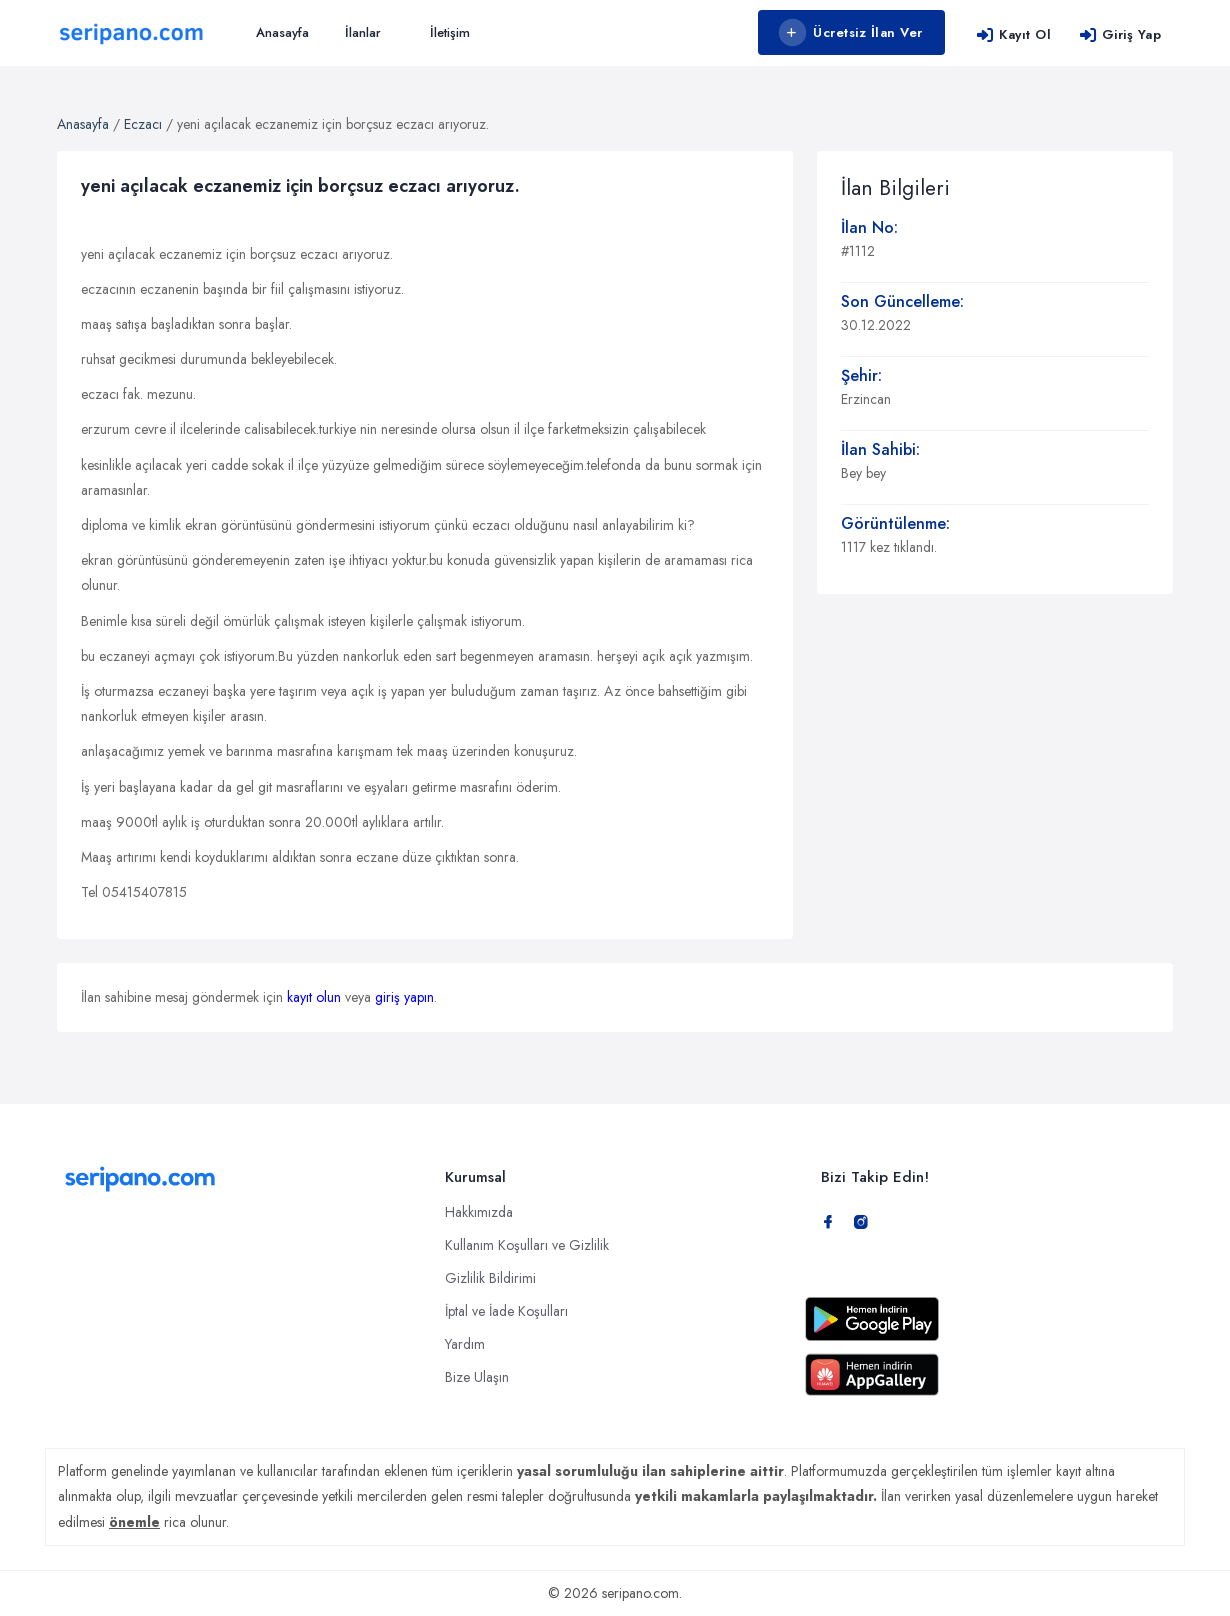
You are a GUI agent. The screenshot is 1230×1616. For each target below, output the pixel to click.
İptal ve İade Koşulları (506, 1311)
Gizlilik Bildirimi (490, 1278)
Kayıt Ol (1013, 34)
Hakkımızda (479, 1212)
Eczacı (143, 124)
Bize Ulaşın (477, 1377)
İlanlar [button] (363, 32)
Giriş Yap (1120, 34)
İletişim (450, 32)
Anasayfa (282, 32)
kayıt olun (314, 997)
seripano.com (640, 1593)
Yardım (465, 1344)
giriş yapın (404, 997)
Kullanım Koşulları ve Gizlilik (527, 1245)
